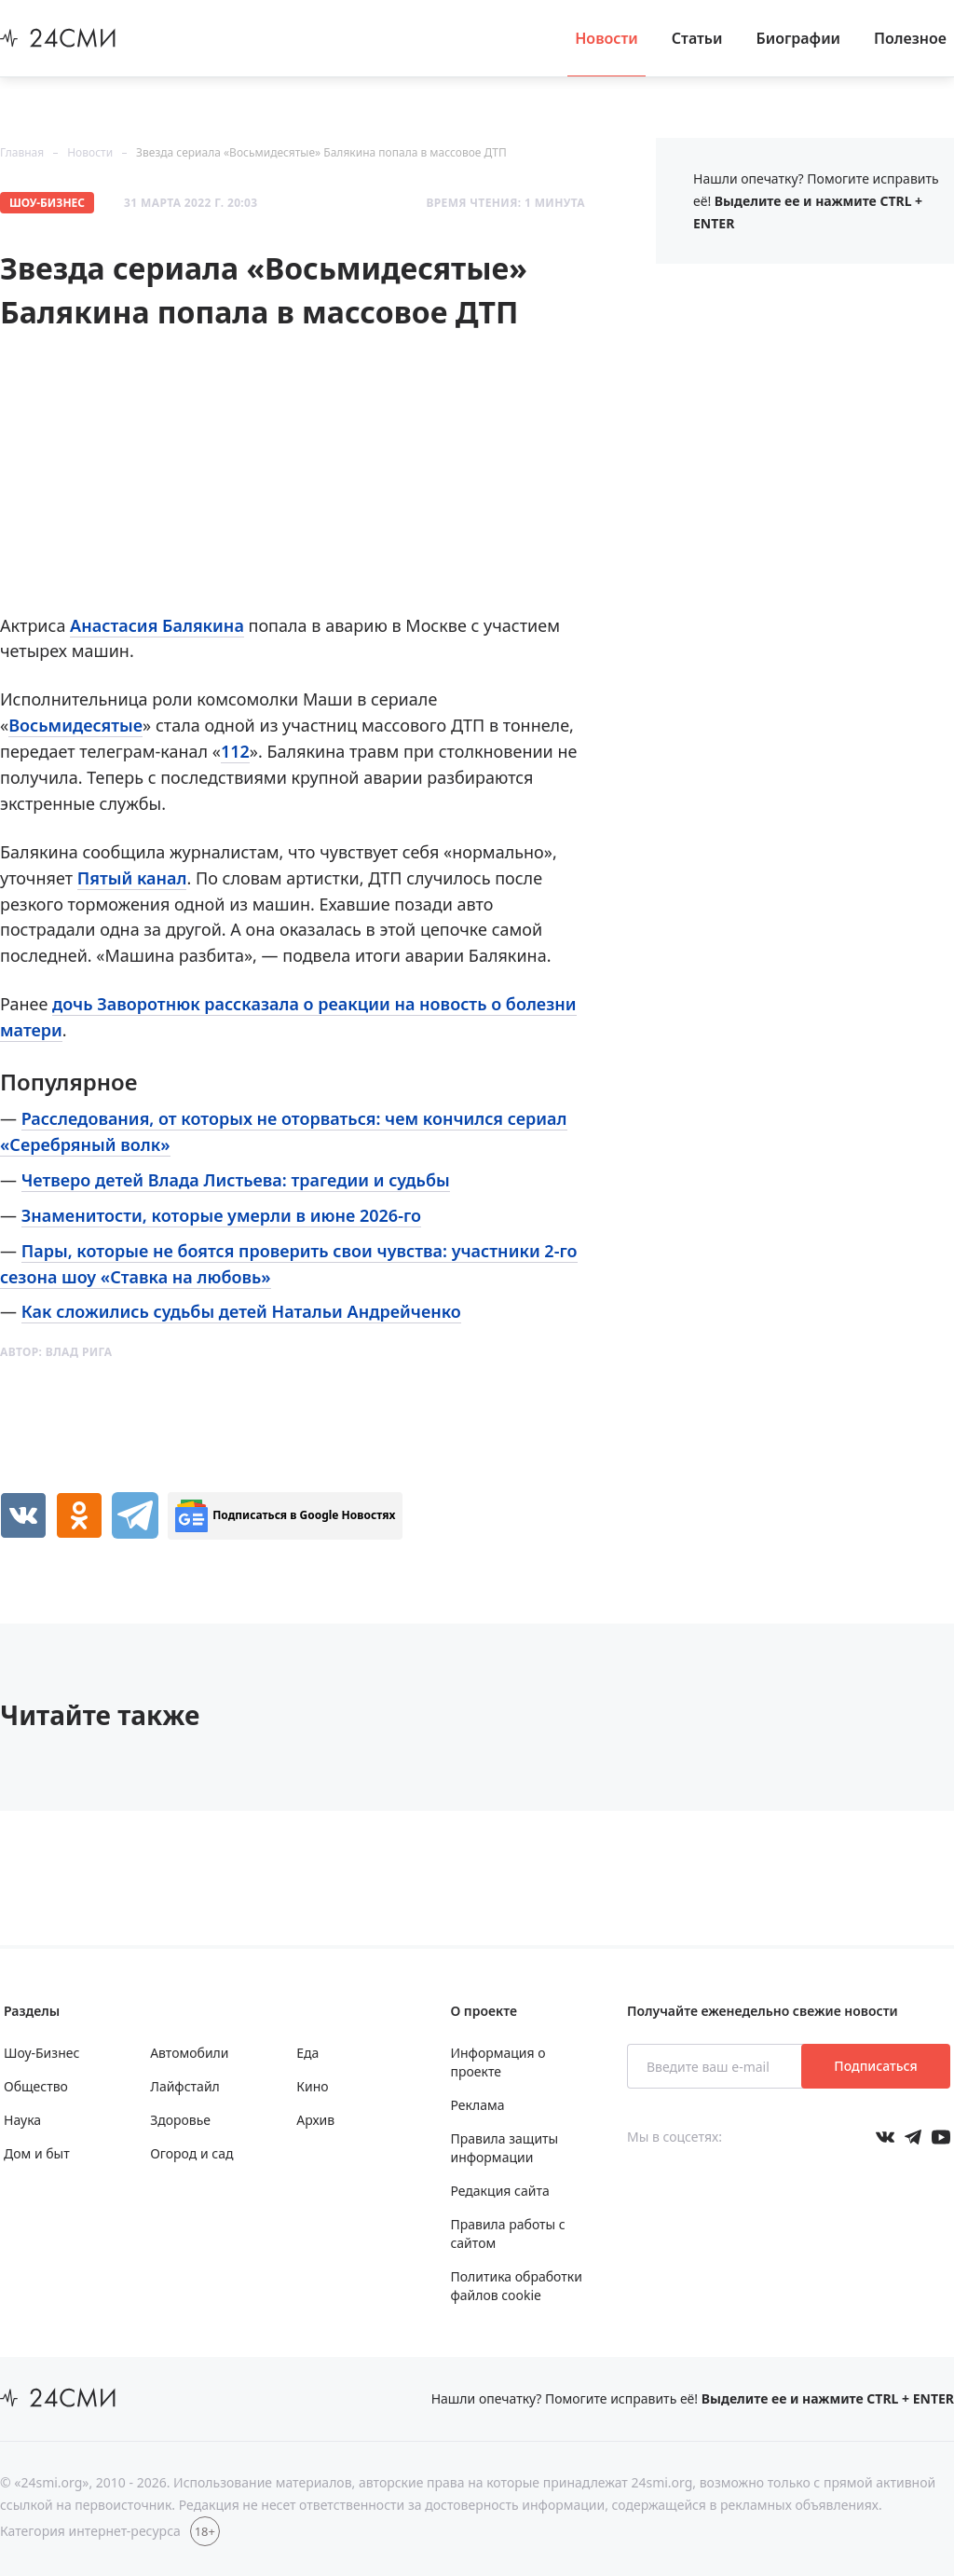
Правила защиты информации (504, 2148)
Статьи (697, 38)
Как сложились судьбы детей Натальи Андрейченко (241, 1311)
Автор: (56, 1352)
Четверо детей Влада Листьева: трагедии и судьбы (235, 1180)
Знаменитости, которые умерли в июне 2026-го (221, 1215)
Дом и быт (37, 2153)
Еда (307, 2053)
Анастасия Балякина (157, 625)
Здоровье (180, 2120)
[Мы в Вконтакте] (885, 2137)
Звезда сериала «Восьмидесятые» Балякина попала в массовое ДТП (321, 152)
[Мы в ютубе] (941, 2137)
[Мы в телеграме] (913, 2137)
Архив (315, 2120)
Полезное (910, 38)
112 (235, 751)
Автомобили (189, 2053)
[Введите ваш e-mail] (716, 2066)
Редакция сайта (499, 2190)
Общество (36, 2086)
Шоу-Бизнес (47, 203)
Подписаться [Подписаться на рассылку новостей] (875, 2066)
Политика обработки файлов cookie (515, 2286)
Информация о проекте (497, 2062)
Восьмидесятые (75, 725)
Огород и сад (191, 2153)
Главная (22, 152)
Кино (312, 2086)
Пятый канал (132, 878)
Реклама (477, 2105)
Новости (606, 38)
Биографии (798, 38)
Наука (22, 2120)
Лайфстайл (185, 2086)
